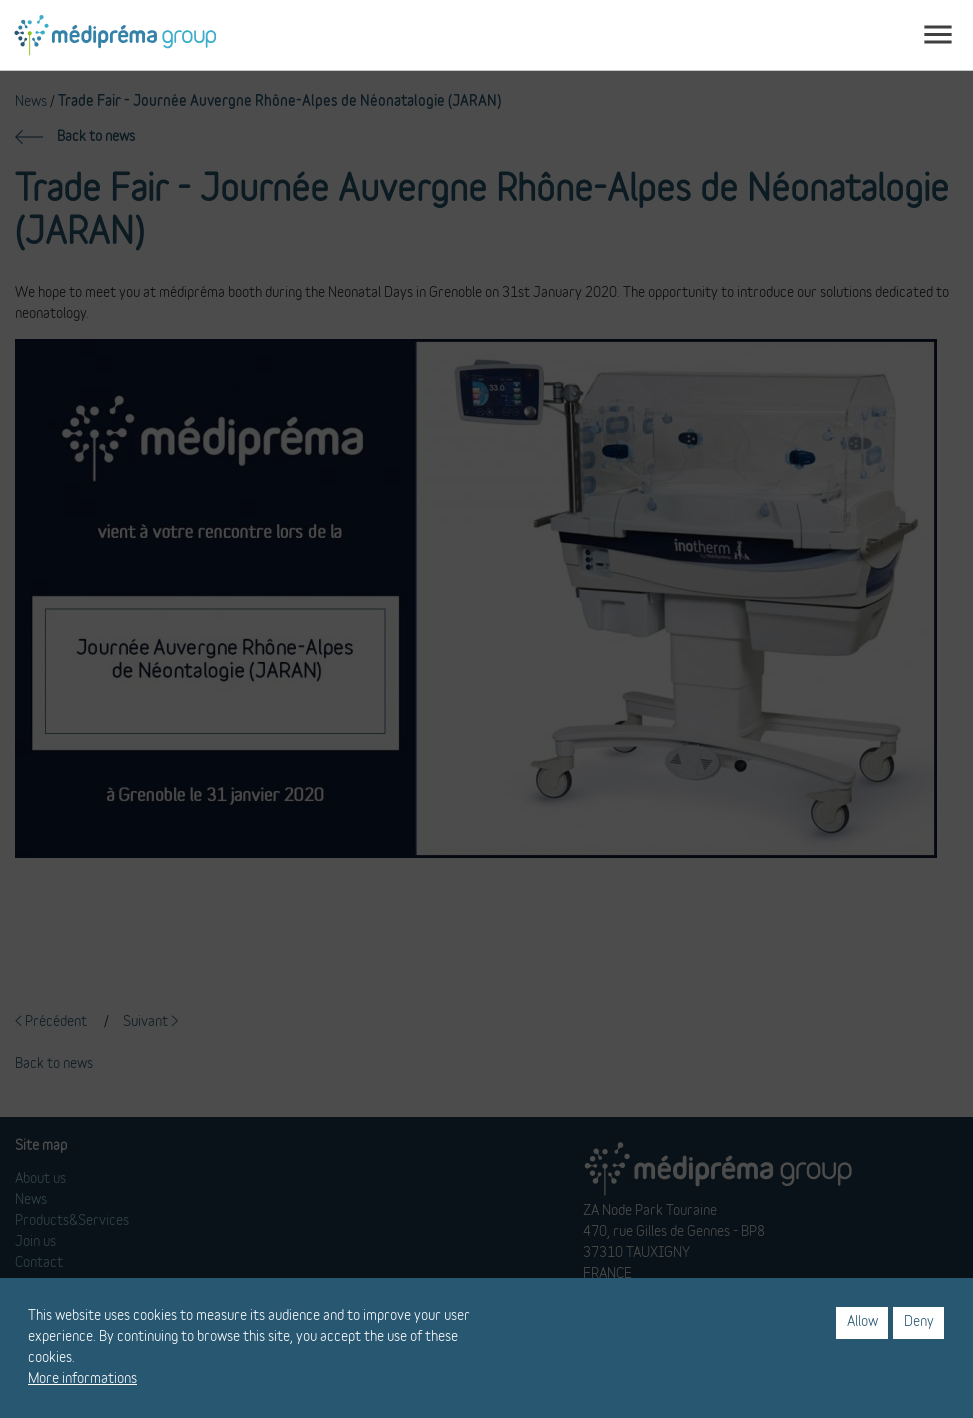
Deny (919, 1322)
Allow (862, 1322)
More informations (82, 1379)
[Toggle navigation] (938, 35)
